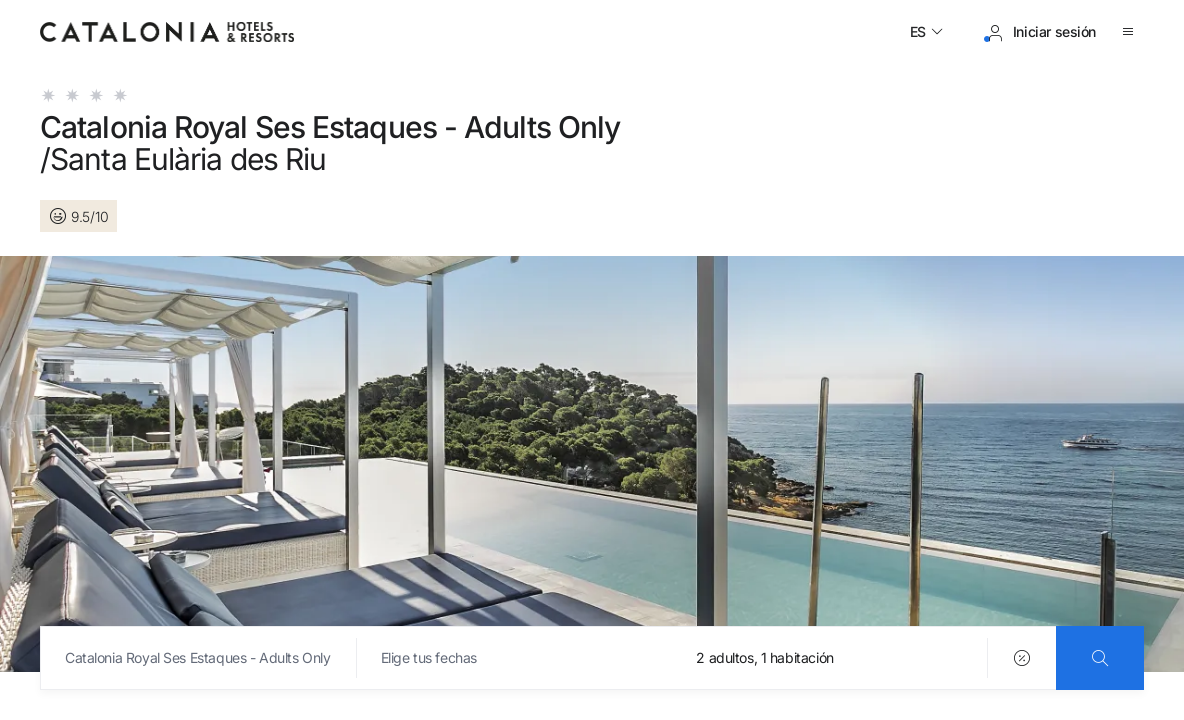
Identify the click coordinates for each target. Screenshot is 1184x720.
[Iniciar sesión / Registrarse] (1040, 32)
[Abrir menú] (1132, 32)
